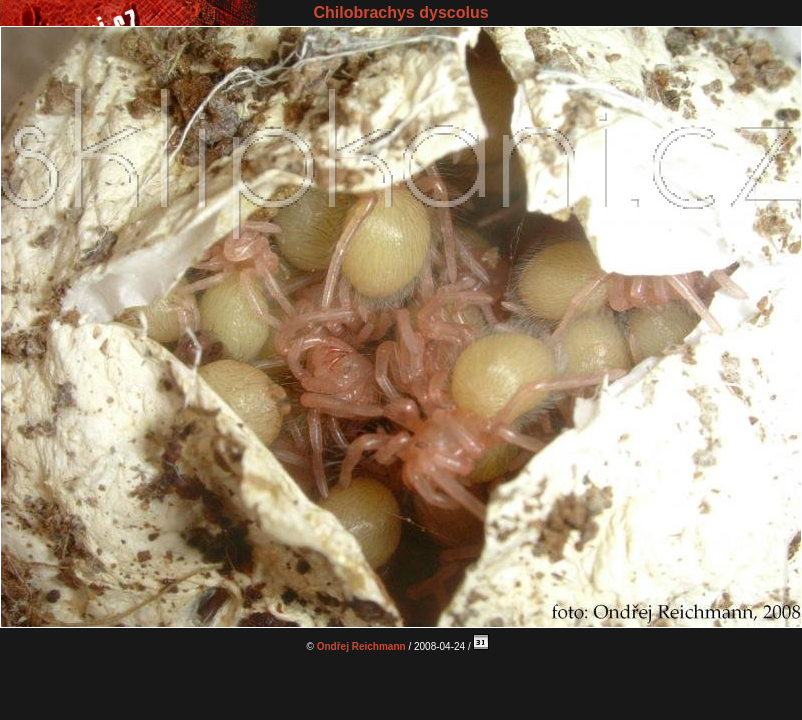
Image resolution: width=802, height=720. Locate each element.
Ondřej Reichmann (361, 646)
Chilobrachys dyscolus (400, 12)
